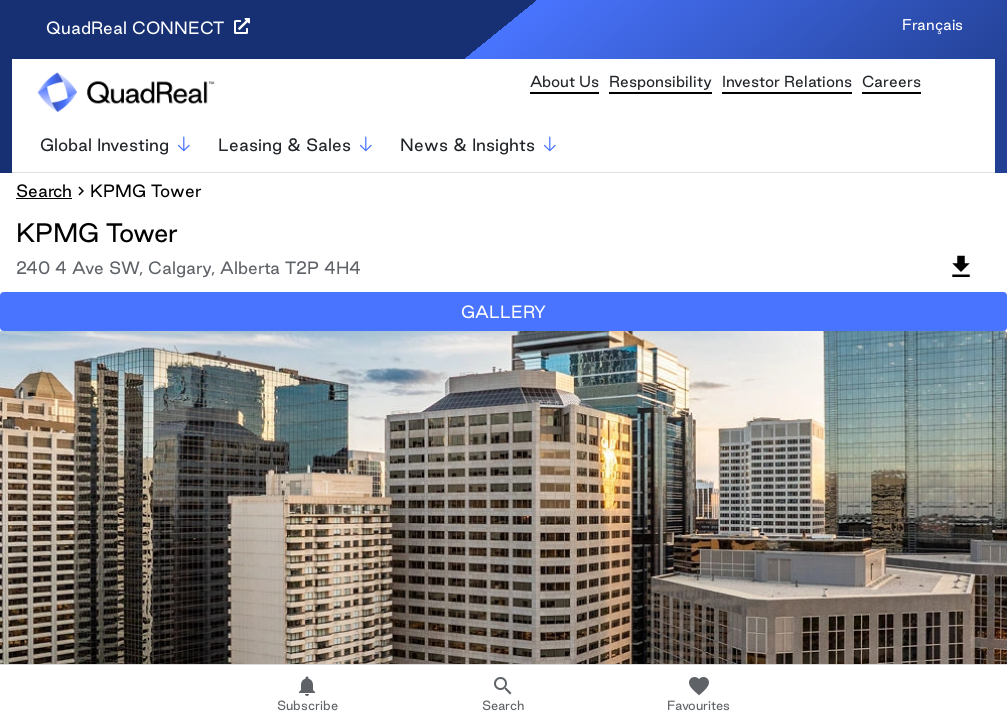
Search (44, 190)
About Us (564, 81)
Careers (891, 81)
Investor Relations (787, 81)
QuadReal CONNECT (148, 27)
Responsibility (660, 81)
